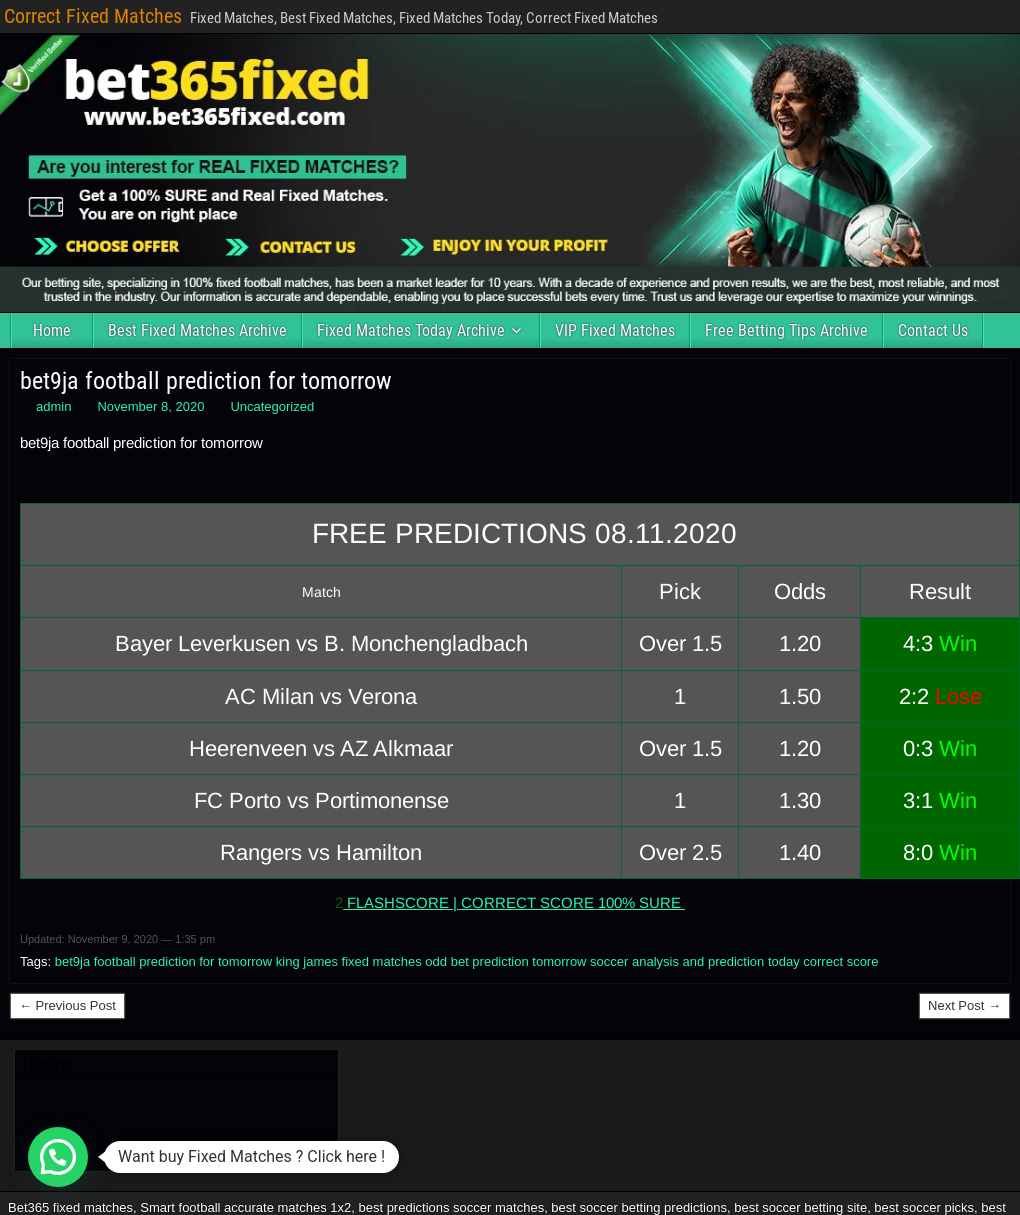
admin (53, 406)
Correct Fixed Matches (93, 16)
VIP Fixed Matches (615, 330)
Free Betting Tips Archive (786, 330)
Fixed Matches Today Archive (411, 330)
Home (52, 330)
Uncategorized (272, 406)
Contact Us (933, 330)
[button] (58, 1157)
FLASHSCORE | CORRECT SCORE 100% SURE (514, 902)
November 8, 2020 (150, 406)
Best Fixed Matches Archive (197, 330)
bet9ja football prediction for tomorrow (206, 381)
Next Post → (964, 1005)
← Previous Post (67, 1005)
